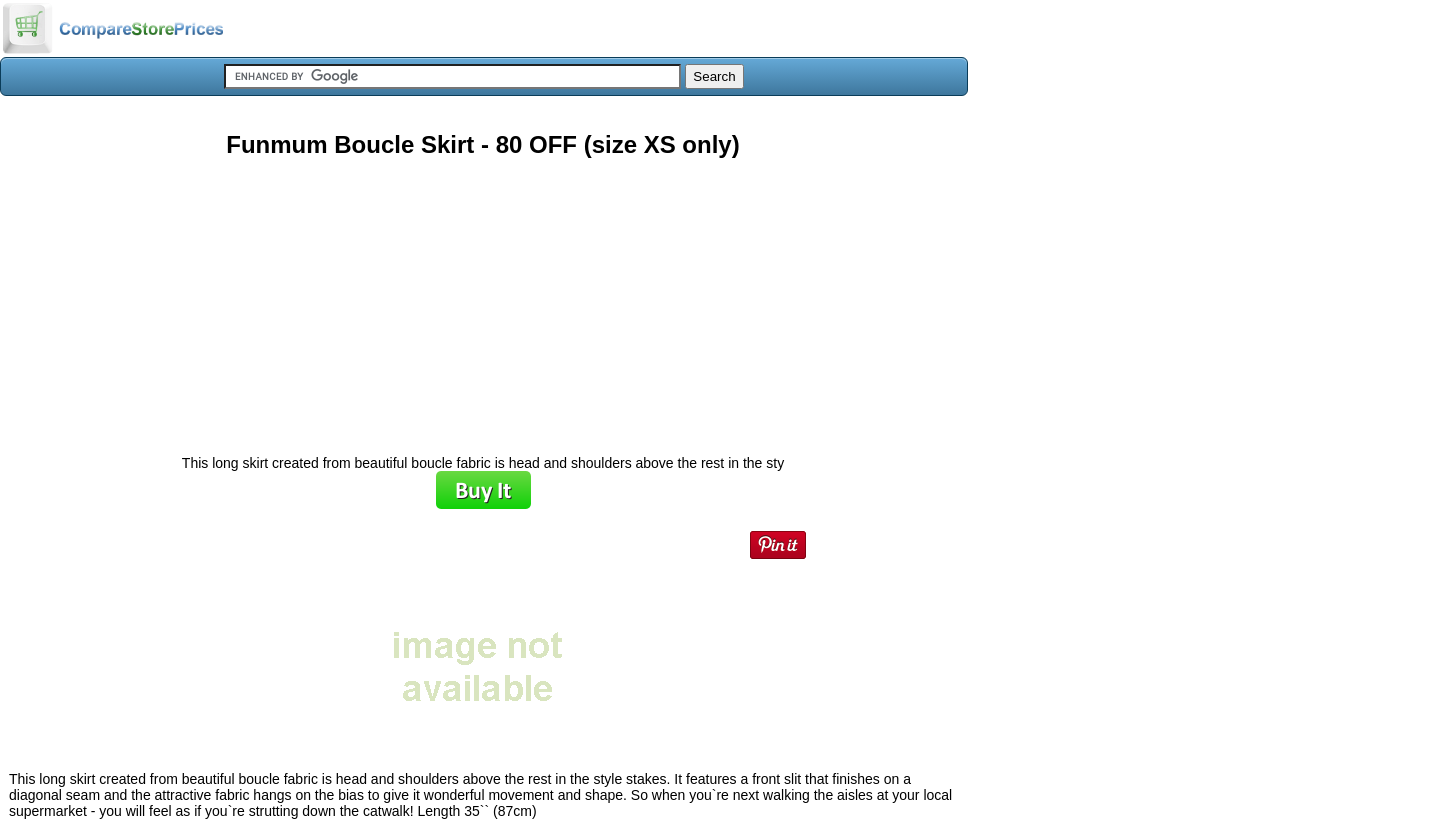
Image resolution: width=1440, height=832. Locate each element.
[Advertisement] (483, 299)
